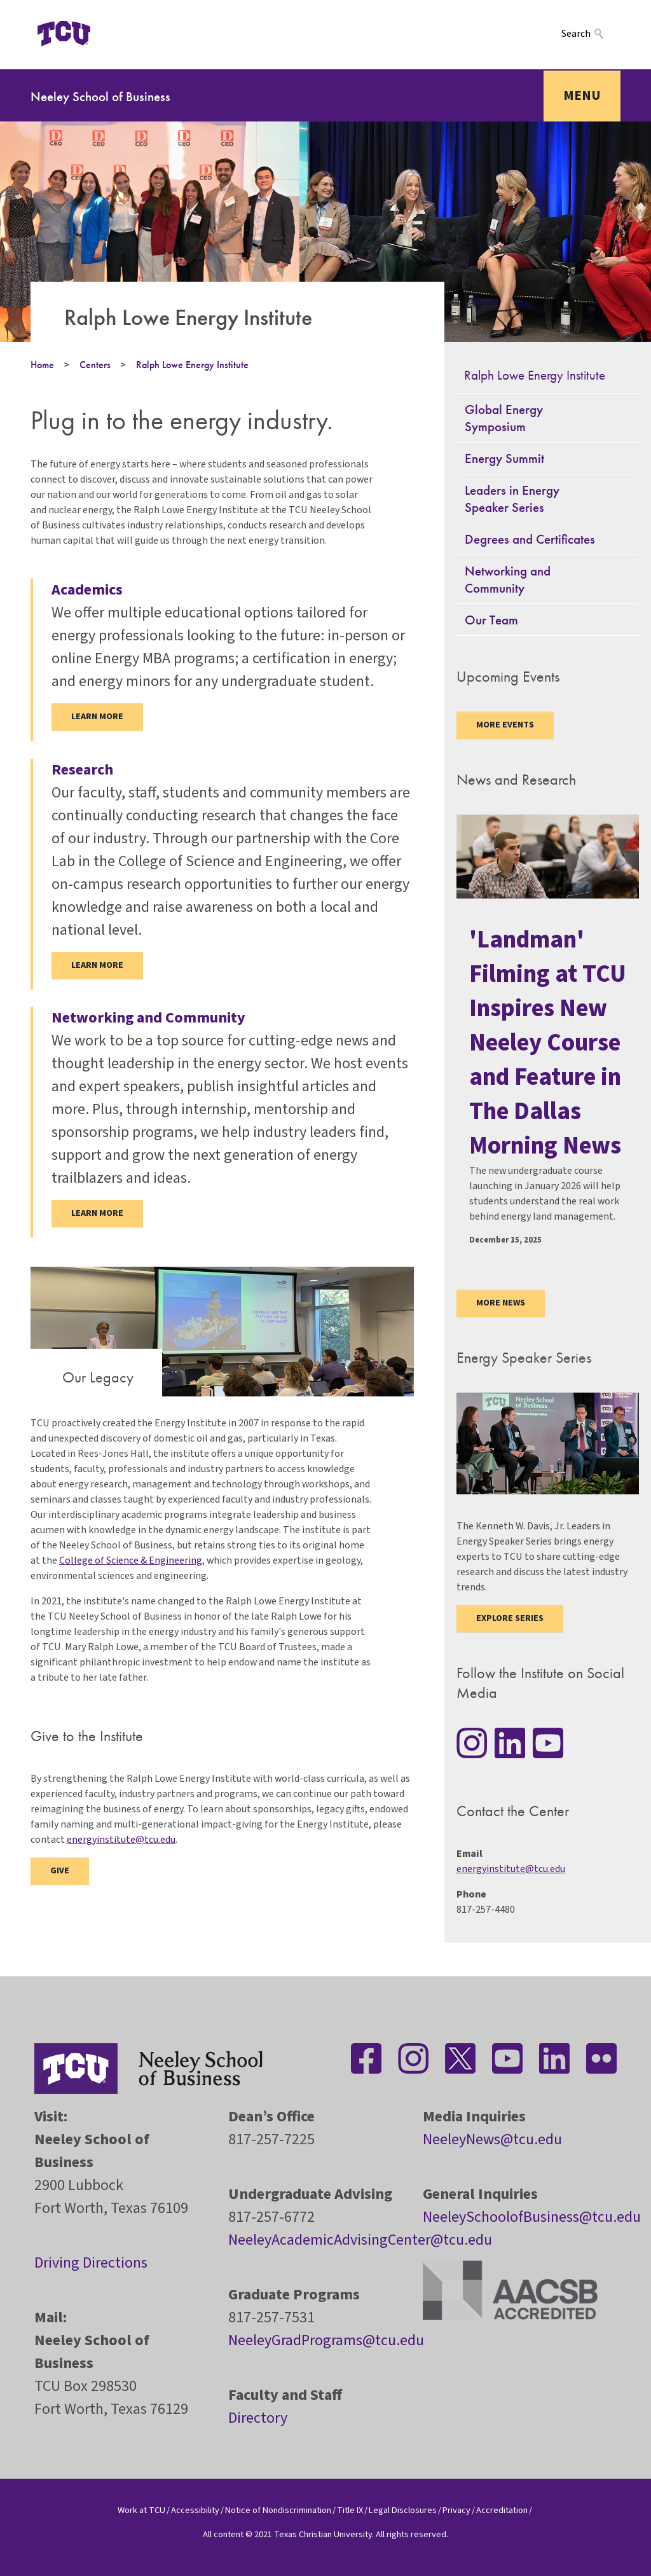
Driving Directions (90, 2263)
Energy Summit (504, 458)
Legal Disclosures (403, 2510)
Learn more (97, 716)
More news (500, 1303)
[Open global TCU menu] (121, 33)
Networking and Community (508, 579)
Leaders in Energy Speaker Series (512, 498)
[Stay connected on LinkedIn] (510, 1743)
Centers (95, 364)
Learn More (97, 965)
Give (59, 1870)
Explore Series (510, 1618)
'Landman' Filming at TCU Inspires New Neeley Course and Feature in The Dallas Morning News (547, 1043)
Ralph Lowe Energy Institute (192, 364)
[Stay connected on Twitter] (460, 2058)
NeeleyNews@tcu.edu (492, 2139)
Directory (257, 2418)
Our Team (491, 619)
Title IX (350, 2510)
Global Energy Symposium (504, 418)
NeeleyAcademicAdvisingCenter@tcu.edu (360, 2240)
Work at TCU (141, 2510)
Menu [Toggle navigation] (582, 95)
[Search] (590, 33)
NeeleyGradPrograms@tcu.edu (326, 2340)
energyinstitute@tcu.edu (121, 1840)
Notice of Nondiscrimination (278, 2510)
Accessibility (195, 2510)
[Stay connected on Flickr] (601, 2058)
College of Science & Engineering (130, 1560)
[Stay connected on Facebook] (366, 2058)
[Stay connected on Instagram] (471, 1743)
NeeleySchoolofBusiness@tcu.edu (532, 2217)
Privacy (456, 2510)
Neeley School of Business (100, 96)
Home (42, 364)
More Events (505, 725)
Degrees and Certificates (530, 539)
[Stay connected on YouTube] (548, 1743)
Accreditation (502, 2510)
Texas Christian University (323, 2534)
